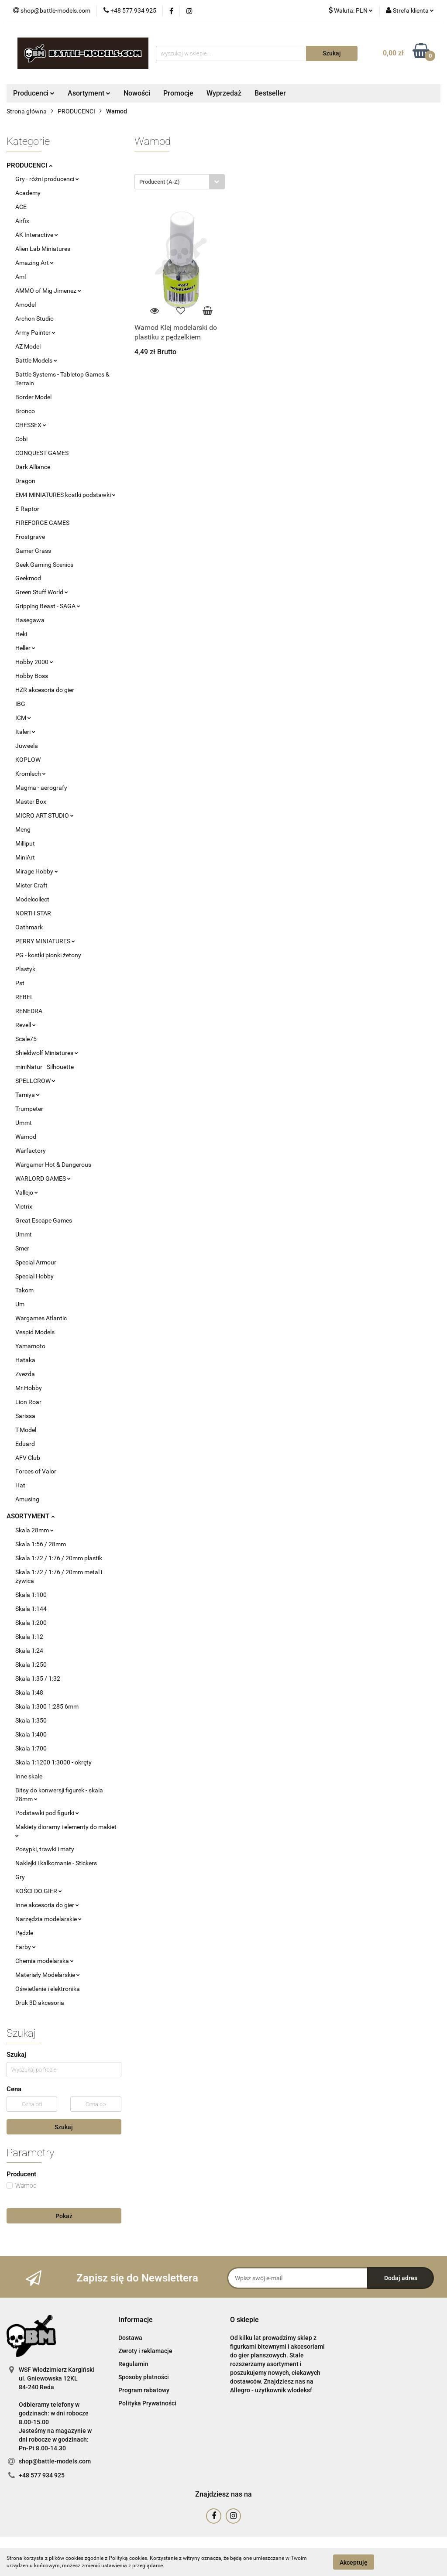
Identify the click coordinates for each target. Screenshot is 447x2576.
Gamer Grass (33, 550)
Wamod (25, 1136)
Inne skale (28, 1776)
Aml (20, 276)
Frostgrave (30, 536)
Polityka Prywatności (147, 2403)
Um (19, 1304)
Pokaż (63, 2216)
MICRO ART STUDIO (44, 815)
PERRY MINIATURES (45, 941)
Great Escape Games (43, 1220)
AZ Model (28, 346)
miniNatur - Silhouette (44, 1066)
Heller (25, 647)
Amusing (27, 1499)
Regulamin (133, 2363)
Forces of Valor (35, 1471)
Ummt (23, 1122)
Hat (20, 1485)
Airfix (22, 220)
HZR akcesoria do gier (44, 689)
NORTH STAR (33, 913)
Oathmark (29, 927)
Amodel (25, 304)
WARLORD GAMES (43, 1178)
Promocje (178, 93)
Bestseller (270, 93)
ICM (23, 717)
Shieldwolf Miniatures (46, 1052)
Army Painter (35, 332)
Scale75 (26, 1038)
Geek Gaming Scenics (44, 564)
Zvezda (25, 1373)
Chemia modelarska (44, 1960)
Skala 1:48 (29, 1692)
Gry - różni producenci (47, 178)
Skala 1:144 (31, 1608)
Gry (20, 1877)
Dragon (25, 480)
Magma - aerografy (41, 787)
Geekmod (28, 578)
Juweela (26, 745)
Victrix (23, 1206)
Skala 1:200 (31, 1622)
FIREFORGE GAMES (42, 522)
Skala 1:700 (31, 1748)
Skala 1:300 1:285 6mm (47, 1706)
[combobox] (179, 181)
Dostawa (130, 2337)
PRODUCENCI (29, 165)
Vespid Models (35, 1332)
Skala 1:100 (31, 1594)
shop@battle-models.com (55, 2461)
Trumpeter (29, 1108)
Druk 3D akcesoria (39, 2002)
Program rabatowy (143, 2390)
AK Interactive (36, 234)
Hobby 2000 (34, 661)
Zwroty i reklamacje (145, 2350)
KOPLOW (28, 759)
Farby (25, 1946)
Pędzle (24, 1932)
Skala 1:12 (29, 1636)
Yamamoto (30, 1346)
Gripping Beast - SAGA (47, 606)
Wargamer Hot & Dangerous (53, 1164)
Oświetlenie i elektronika (47, 1988)
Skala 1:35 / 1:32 (37, 1678)
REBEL (24, 996)
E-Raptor (27, 508)
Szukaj (64, 2127)
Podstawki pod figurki (47, 1812)
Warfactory (30, 1150)
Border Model (33, 397)
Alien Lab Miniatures (42, 248)
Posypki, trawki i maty (44, 1849)
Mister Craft (31, 885)
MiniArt (25, 857)
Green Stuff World (41, 592)
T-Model (25, 1429)
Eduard (25, 1443)
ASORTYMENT (31, 1516)
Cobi (21, 438)
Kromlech (30, 773)
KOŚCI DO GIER (38, 1890)
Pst (19, 983)
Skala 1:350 (31, 1720)
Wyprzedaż (223, 93)
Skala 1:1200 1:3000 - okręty (53, 1762)
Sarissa (25, 1415)
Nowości (137, 93)
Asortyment (89, 93)
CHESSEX (30, 424)
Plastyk (25, 969)
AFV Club (27, 1457)
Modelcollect (32, 899)
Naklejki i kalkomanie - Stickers (56, 1863)
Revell (25, 1024)
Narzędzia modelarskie (48, 1918)
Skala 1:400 (31, 1734)
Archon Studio (34, 318)
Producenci (34, 93)
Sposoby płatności (143, 2377)
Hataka (25, 1360)
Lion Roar (28, 1401)
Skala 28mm (34, 1530)
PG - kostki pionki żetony (48, 955)
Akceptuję (354, 2562)
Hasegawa (30, 620)
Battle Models (36, 360)
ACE (21, 206)
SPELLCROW (35, 1080)
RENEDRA (28, 1010)
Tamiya (27, 1094)
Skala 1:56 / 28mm (40, 1544)
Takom (24, 1290)
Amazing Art (34, 262)
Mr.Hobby (28, 1387)
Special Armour (35, 1262)
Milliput (25, 843)
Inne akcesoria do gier (47, 1904)
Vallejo (26, 1192)
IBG (20, 703)
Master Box (30, 801)
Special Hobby (34, 1276)
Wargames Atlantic (41, 1318)
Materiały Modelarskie (47, 1974)
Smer (22, 1248)
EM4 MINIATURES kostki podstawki (65, 494)
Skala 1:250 (31, 1664)
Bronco (25, 411)
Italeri (25, 731)
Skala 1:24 (29, 1650)
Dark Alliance (32, 466)
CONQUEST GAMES (42, 452)
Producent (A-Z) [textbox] (159, 181)
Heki (21, 633)
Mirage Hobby (36, 871)
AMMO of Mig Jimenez (48, 290)
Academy (28, 192)
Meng (23, 829)
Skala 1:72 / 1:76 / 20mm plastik (58, 1558)
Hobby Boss (31, 675)
